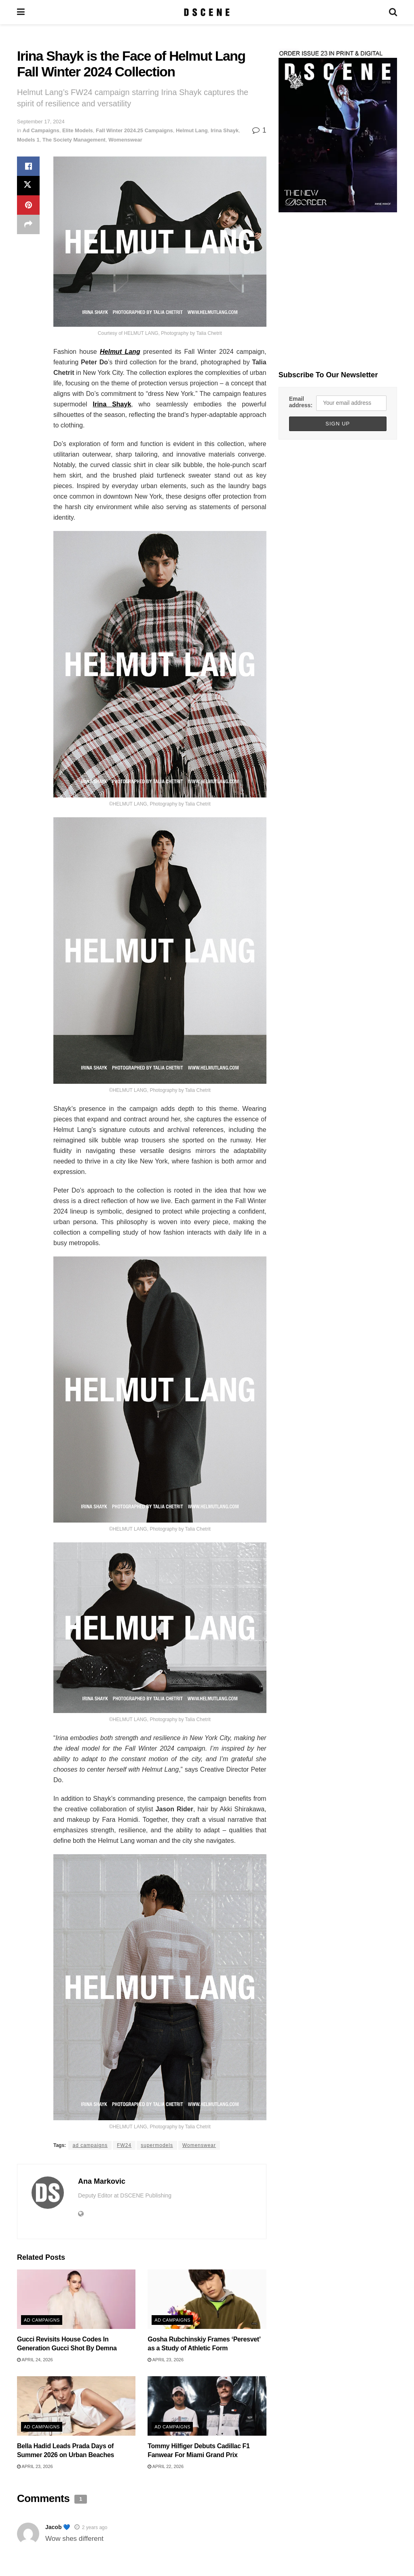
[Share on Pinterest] (28, 205)
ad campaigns (90, 2145)
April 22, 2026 (166, 2466)
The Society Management (74, 140)
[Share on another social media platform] (28, 224)
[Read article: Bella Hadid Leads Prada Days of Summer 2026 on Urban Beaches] (76, 2406)
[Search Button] (393, 12)
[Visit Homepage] (207, 12)
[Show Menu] (21, 12)
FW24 (124, 2145)
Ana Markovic (101, 2181)
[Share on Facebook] (28, 166)
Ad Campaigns (41, 130)
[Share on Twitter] (28, 185)
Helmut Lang (192, 130)
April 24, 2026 (35, 2359)
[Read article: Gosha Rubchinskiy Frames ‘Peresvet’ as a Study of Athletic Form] (207, 2299)
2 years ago (95, 2527)
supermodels (157, 2145)
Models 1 (28, 140)
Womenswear (125, 140)
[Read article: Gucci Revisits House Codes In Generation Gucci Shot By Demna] (76, 2299)
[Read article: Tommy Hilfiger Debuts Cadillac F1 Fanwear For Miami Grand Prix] (207, 2406)
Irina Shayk (225, 130)
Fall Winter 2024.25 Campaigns (134, 130)
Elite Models (77, 130)
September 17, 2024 (41, 121)
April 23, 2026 (166, 2359)
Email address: (301, 401)
